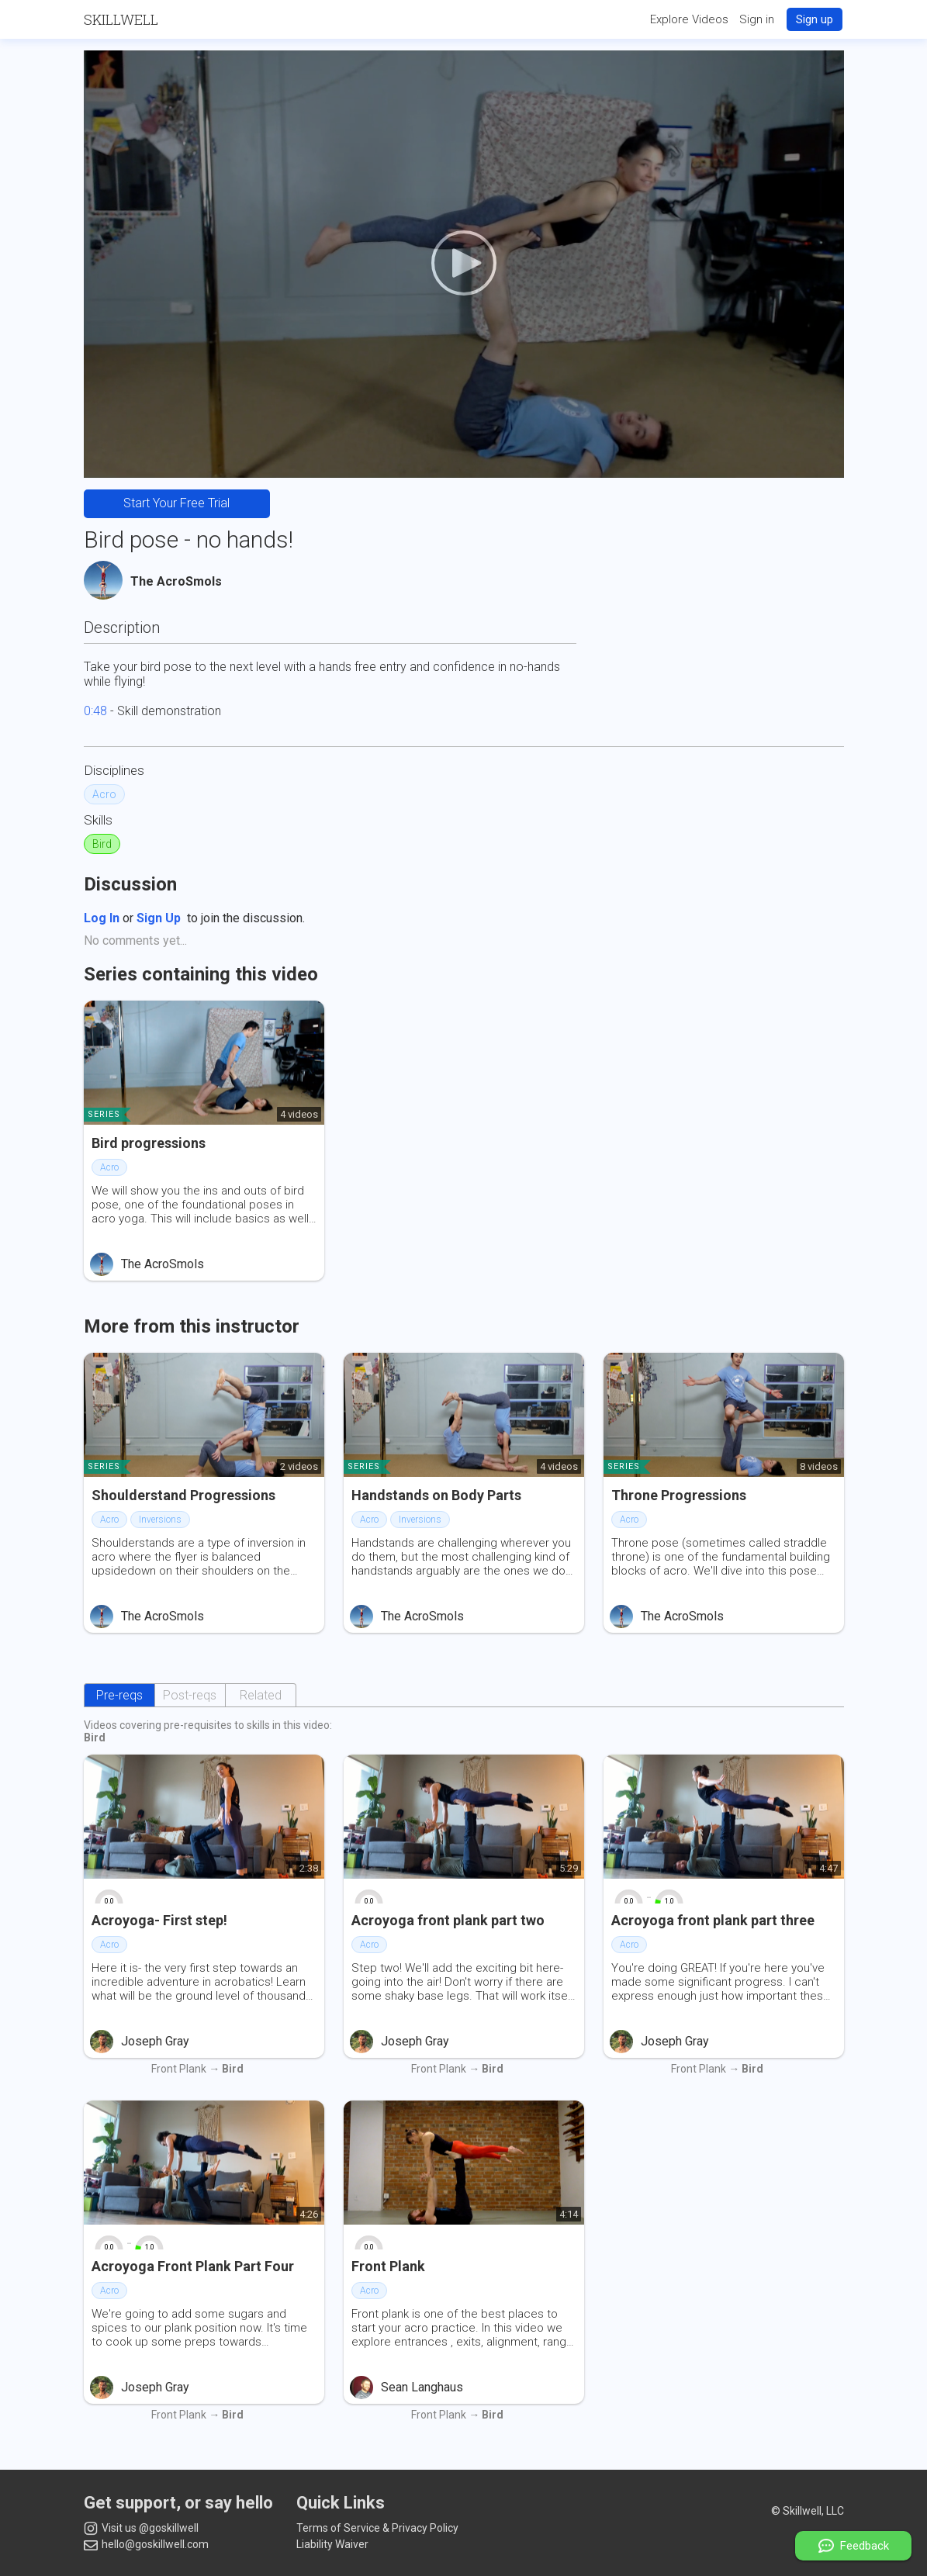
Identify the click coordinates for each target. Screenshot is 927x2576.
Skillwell (121, 19)
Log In (101, 918)
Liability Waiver (332, 2544)
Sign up (814, 19)
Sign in (756, 19)
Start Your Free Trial (176, 503)
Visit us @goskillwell (141, 2529)
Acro (104, 794)
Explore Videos (689, 19)
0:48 (95, 711)
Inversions (160, 1519)
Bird (102, 844)
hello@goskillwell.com (146, 2544)
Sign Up (159, 918)
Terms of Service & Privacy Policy (377, 2528)
